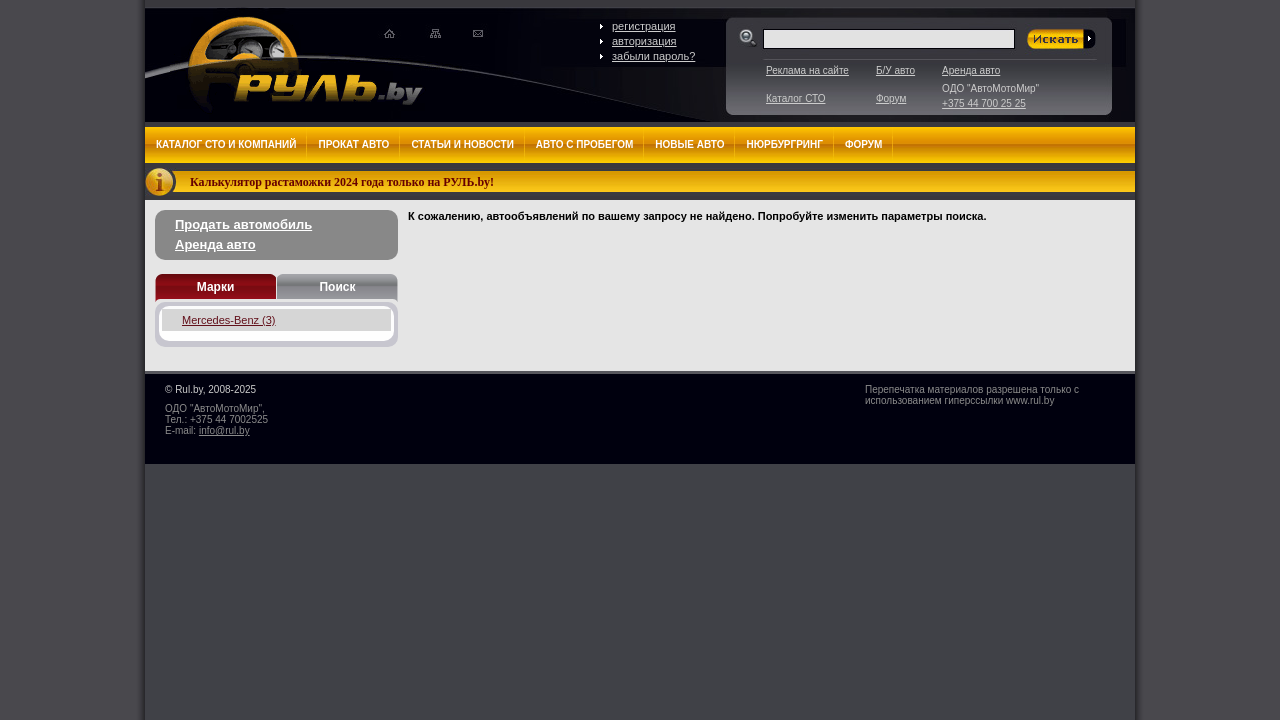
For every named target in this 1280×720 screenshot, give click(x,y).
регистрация (644, 26)
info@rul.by (224, 430)
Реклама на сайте (807, 70)
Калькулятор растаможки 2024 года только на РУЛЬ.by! (342, 182)
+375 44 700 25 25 (984, 103)
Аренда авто (971, 70)
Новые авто (689, 144)
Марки (216, 287)
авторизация (644, 41)
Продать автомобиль (243, 224)
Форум (891, 98)
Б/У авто (895, 70)
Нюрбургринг (784, 144)
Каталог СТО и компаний (226, 144)
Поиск (337, 287)
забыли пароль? (653, 56)
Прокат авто (353, 144)
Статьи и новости (462, 144)
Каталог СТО (795, 98)
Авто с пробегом (585, 144)
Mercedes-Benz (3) (229, 320)
